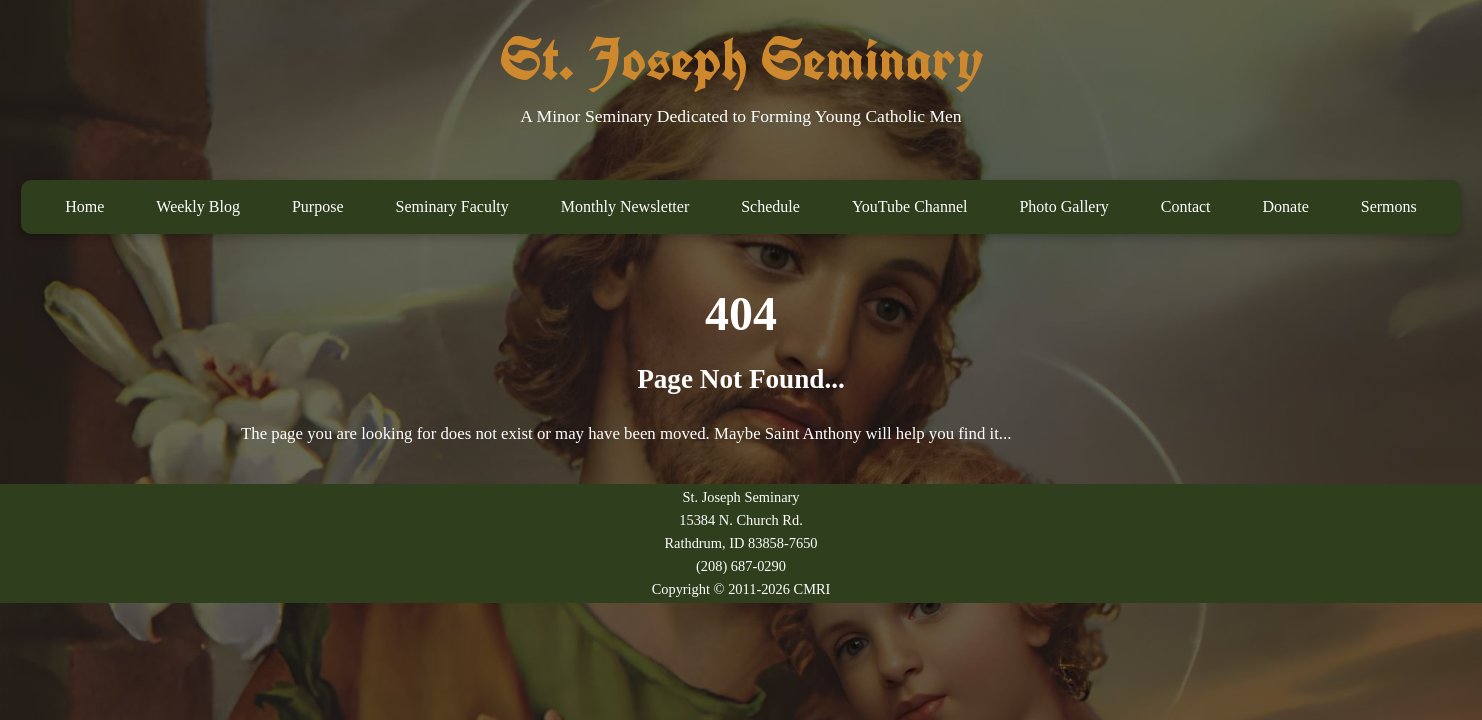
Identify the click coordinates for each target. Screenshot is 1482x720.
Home (84, 206)
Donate (1286, 206)
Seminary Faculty (451, 206)
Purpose (318, 206)
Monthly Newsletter (625, 206)
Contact (1186, 206)
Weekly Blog (198, 206)
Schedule (770, 206)
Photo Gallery (1063, 206)
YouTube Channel (910, 206)
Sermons (1389, 206)
